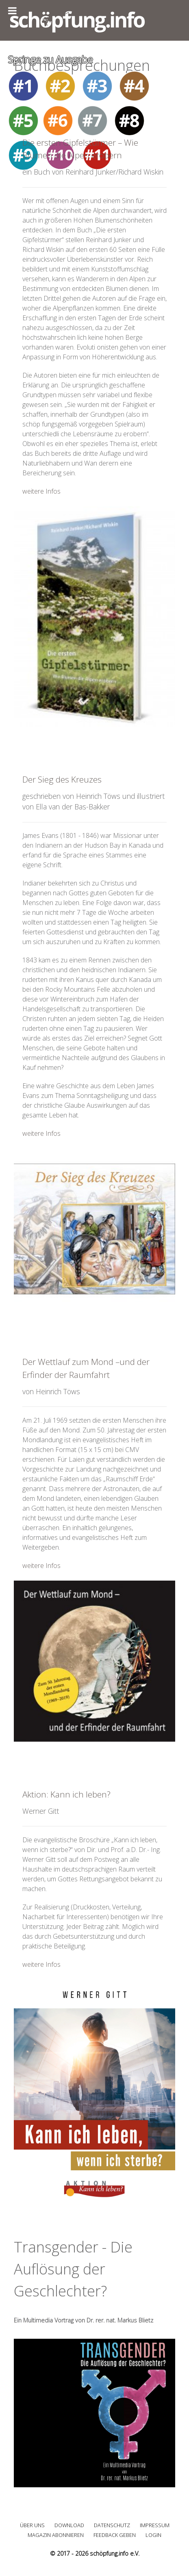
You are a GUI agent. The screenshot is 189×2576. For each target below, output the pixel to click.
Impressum (154, 2525)
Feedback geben (114, 2535)
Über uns (32, 2525)
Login (153, 2535)
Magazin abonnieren (56, 2535)
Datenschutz (112, 2525)
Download (69, 2525)
